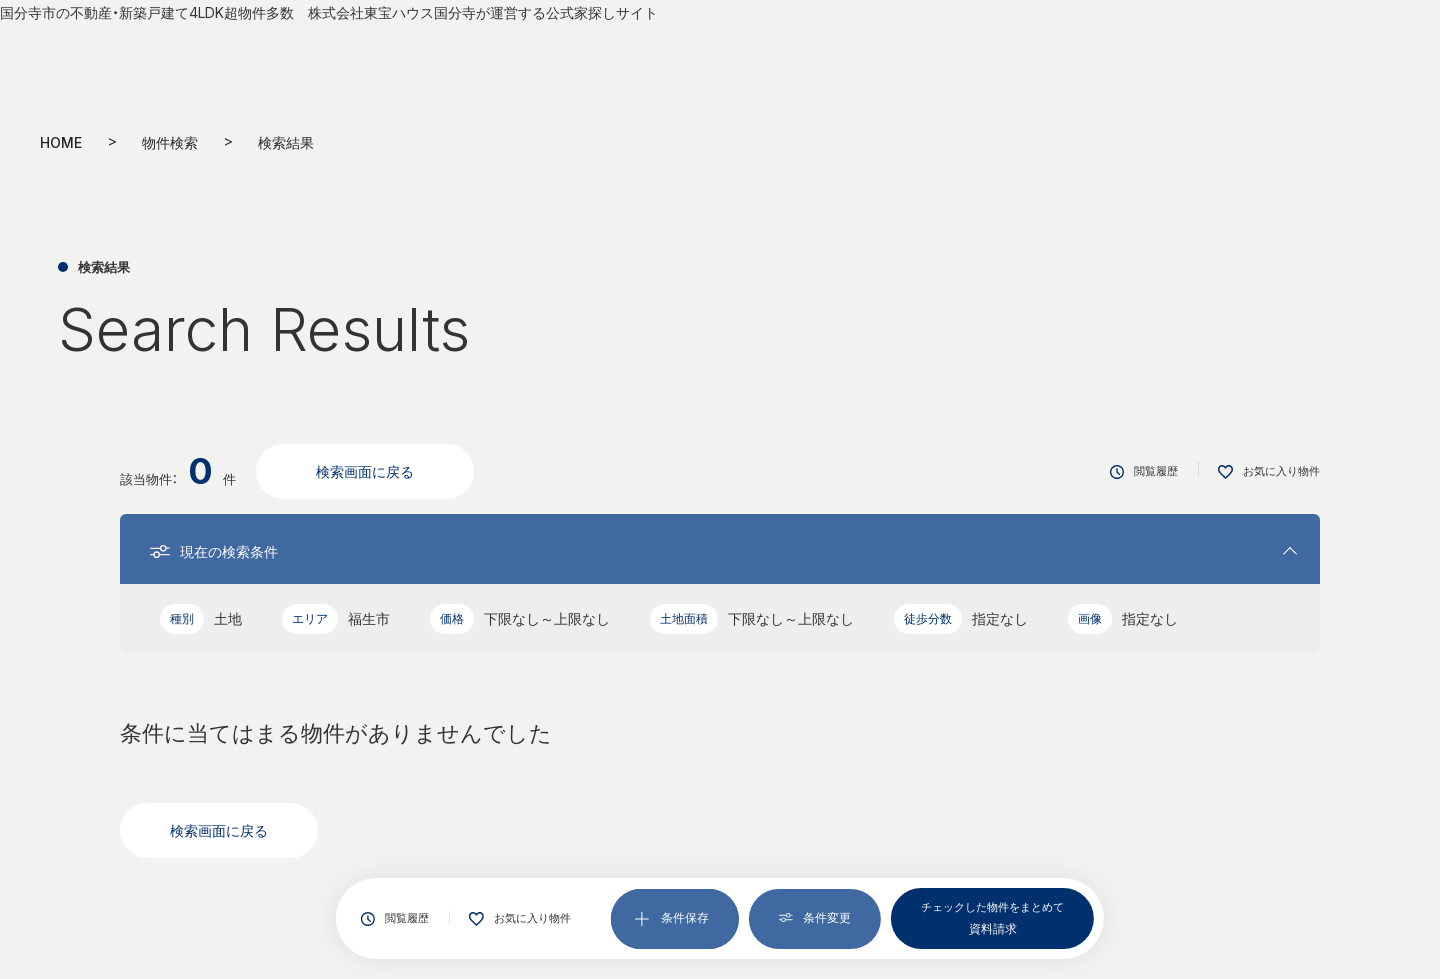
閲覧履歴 (395, 918)
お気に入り (520, 919)
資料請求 (992, 917)
